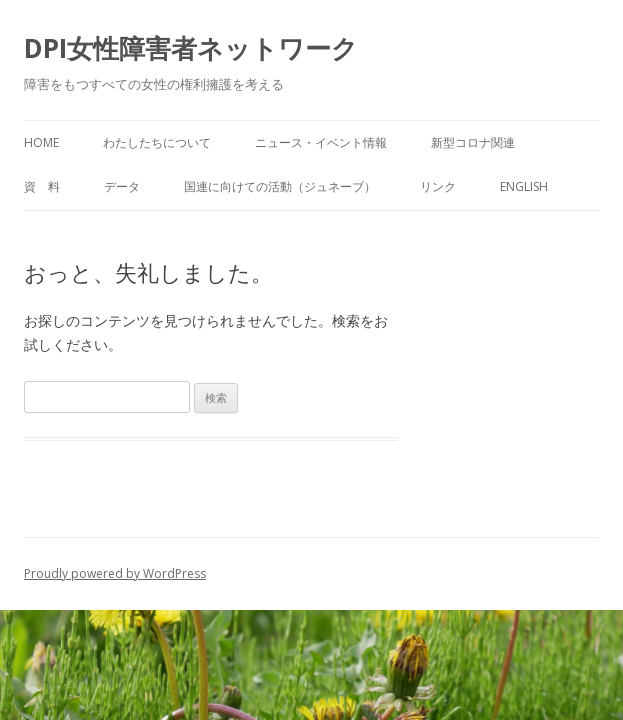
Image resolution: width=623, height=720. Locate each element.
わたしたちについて (157, 142)
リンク (438, 186)
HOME (41, 142)
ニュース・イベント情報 (321, 142)
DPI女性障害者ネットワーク (191, 48)
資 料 (42, 186)
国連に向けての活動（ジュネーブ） (280, 186)
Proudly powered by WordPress (115, 573)
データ (122, 186)
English (524, 186)
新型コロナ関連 (473, 142)
